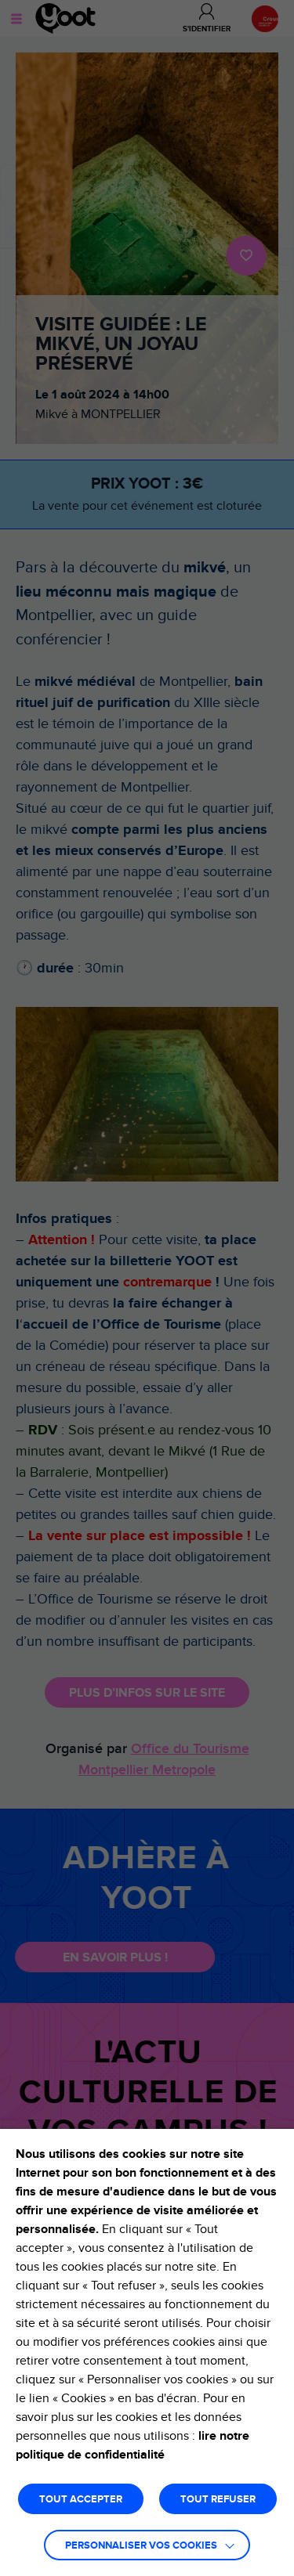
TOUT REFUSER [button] (218, 2500)
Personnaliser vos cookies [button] (141, 2546)
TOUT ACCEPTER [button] (80, 2500)
